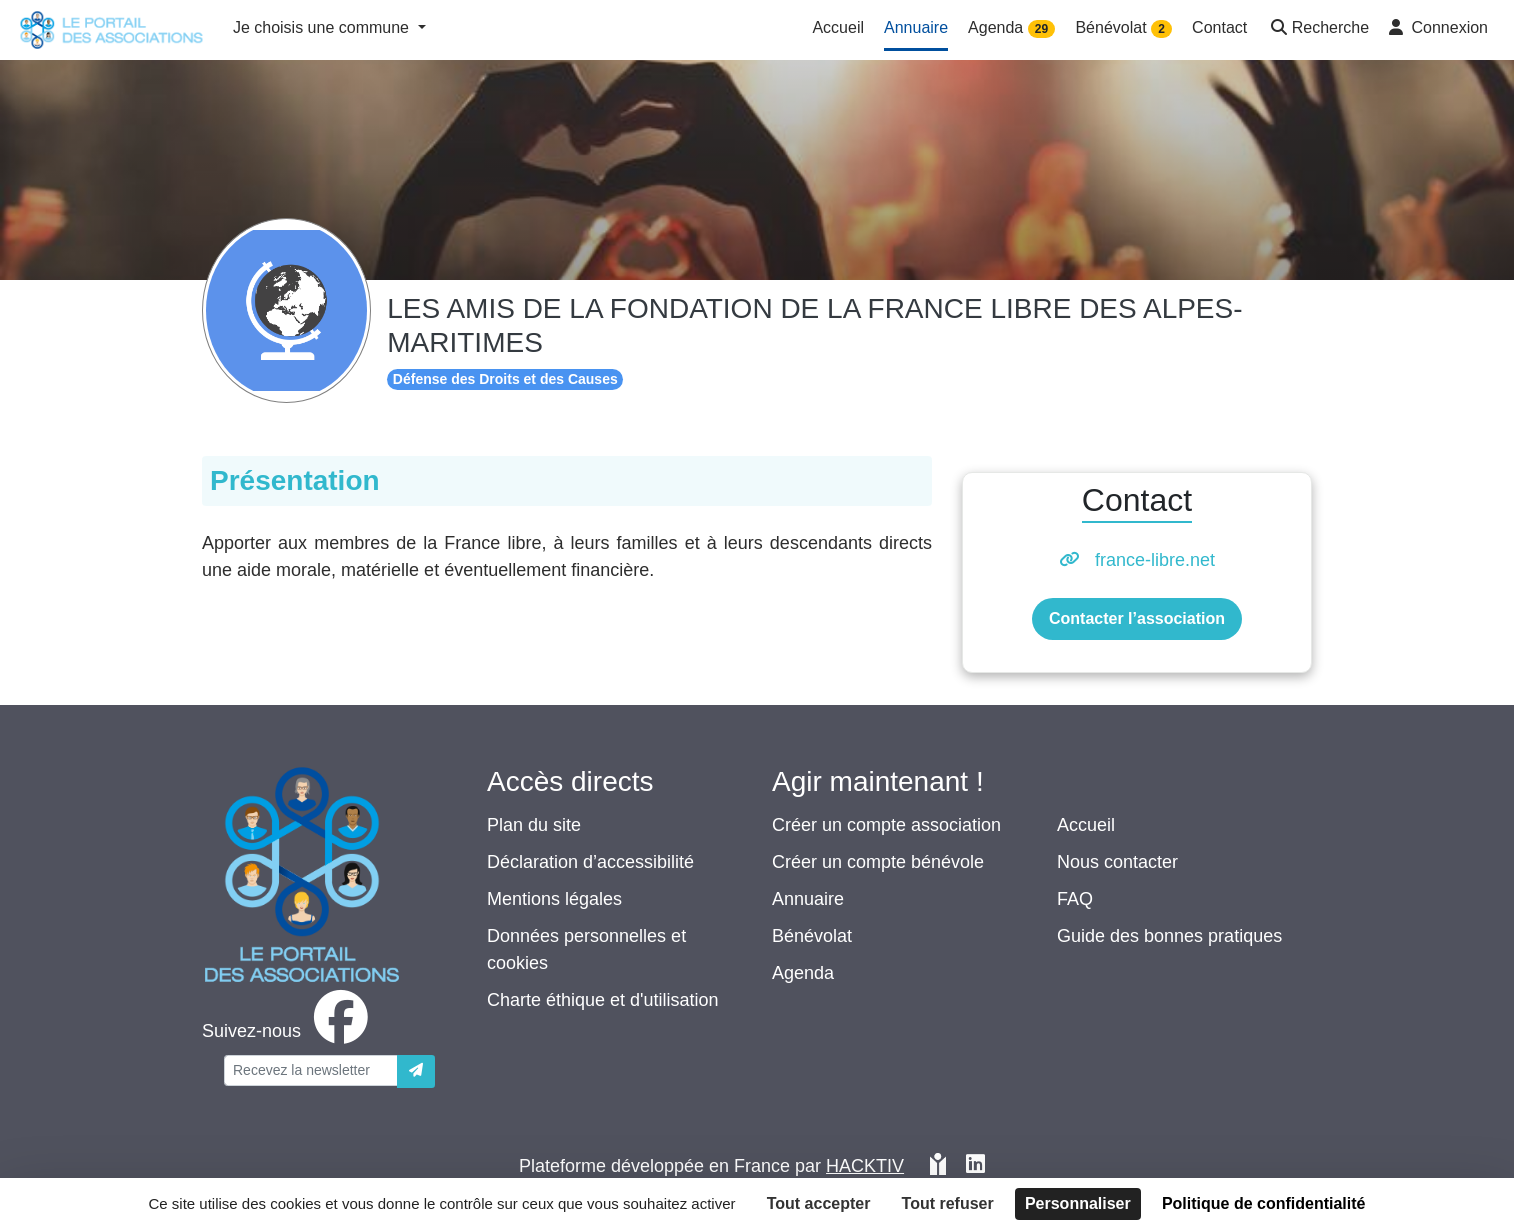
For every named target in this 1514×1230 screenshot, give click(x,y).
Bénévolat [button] (1123, 28)
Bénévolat (812, 936)
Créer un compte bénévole (878, 862)
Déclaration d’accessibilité (590, 862)
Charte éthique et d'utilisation (603, 1000)
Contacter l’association (1137, 618)
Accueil (1086, 825)
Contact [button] (1219, 27)
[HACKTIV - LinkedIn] (975, 1166)
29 (1041, 29)
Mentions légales (554, 899)
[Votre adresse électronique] (311, 1070)
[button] (1318, 29)
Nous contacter (1117, 862)
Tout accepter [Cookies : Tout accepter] (819, 1203)
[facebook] (289, 1031)
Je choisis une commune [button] (323, 27)
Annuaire (808, 899)
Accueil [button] (838, 27)
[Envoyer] (416, 1071)
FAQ (1075, 899)
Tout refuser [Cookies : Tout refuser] (948, 1203)
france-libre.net (1155, 560)
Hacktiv (865, 1166)
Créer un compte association (886, 825)
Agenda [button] (1011, 28)
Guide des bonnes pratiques (1169, 936)
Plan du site (534, 825)
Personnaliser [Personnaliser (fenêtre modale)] (1078, 1203)
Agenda (803, 973)
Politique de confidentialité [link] (1264, 1203)
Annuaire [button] (916, 27)
